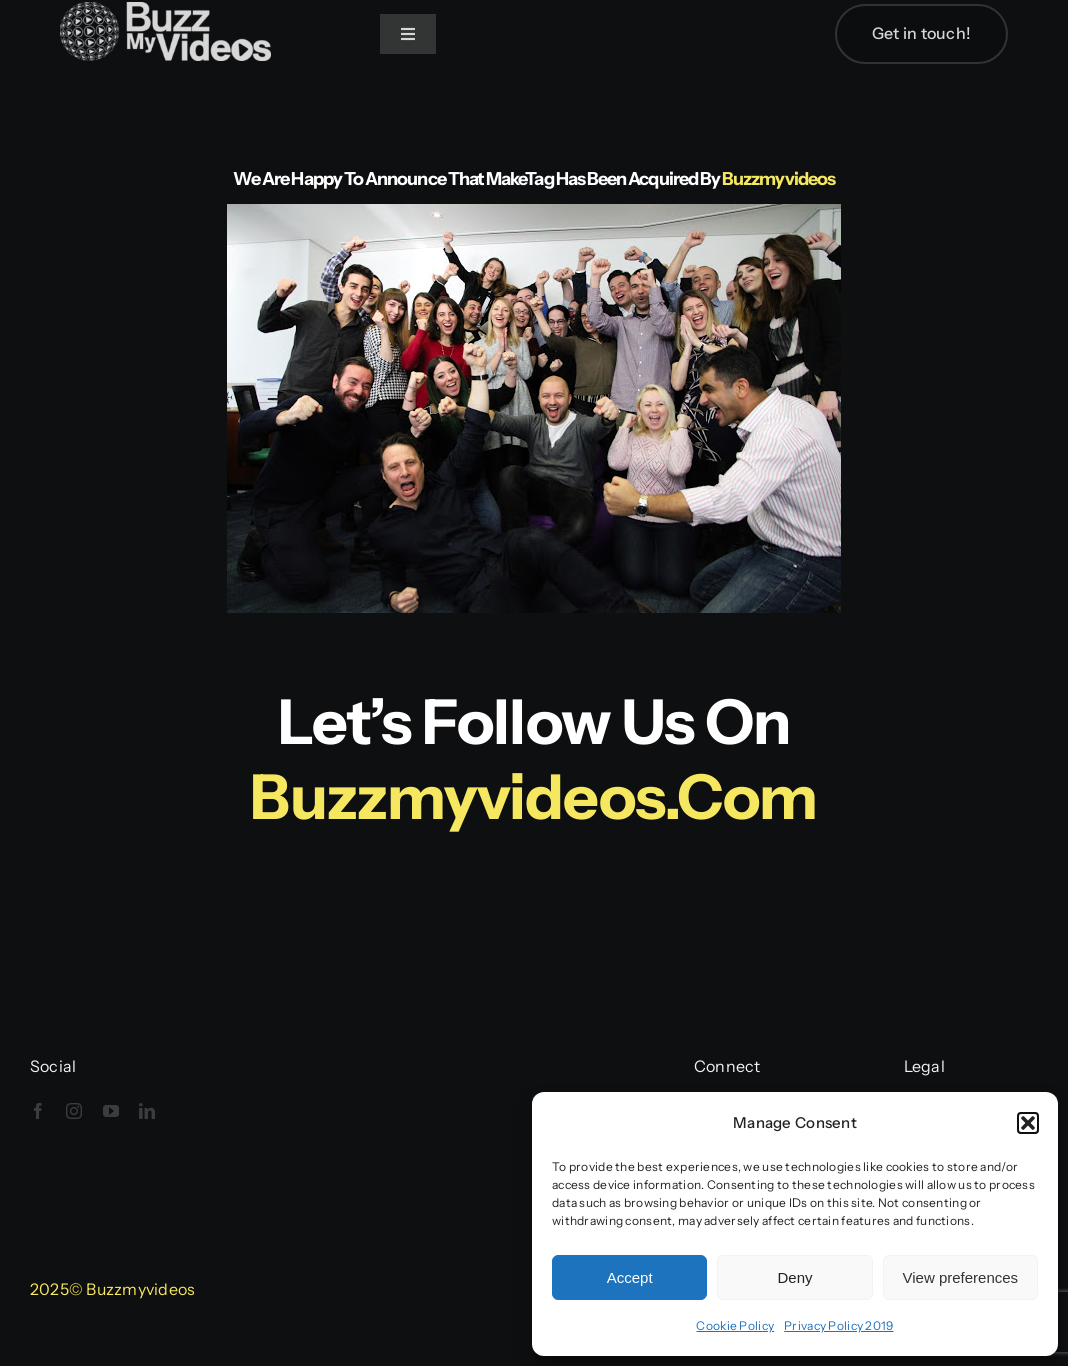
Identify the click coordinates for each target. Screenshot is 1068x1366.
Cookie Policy (735, 1325)
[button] (1028, 1123)
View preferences (961, 1277)
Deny (794, 1277)
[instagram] (74, 1111)
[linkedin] (147, 1111)
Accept (630, 1277)
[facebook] (38, 1111)
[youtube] (111, 1111)
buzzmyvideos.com (533, 797)
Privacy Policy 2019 (838, 1325)
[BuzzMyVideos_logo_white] (165, 11)
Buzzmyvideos (778, 179)
